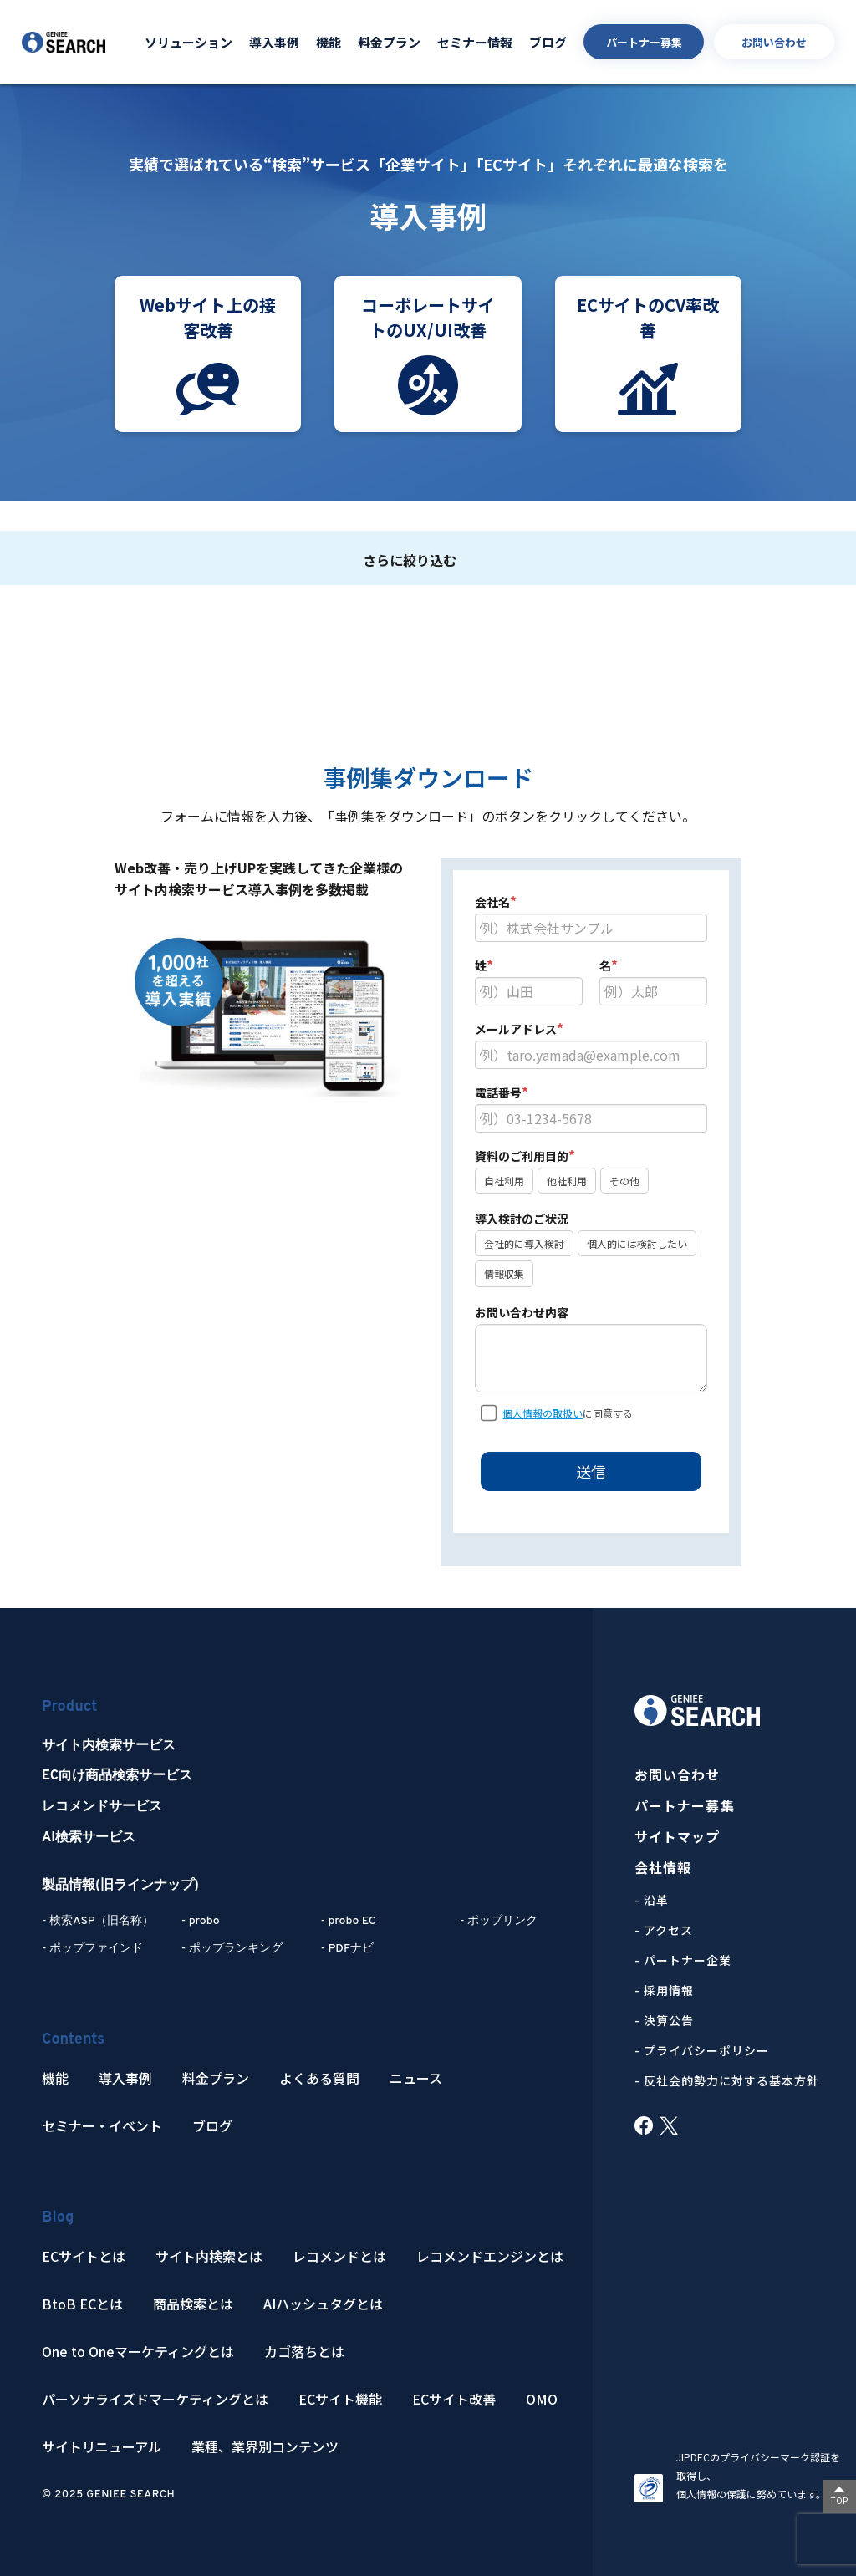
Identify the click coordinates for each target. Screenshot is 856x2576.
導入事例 (274, 42)
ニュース (416, 2078)
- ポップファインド (92, 1949)
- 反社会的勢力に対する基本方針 (726, 2080)
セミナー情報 (474, 42)
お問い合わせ (774, 42)
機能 (328, 42)
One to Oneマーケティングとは (138, 2351)
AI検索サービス (88, 1838)
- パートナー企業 (682, 1960)
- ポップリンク (499, 1921)
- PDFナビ (346, 1949)
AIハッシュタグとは (323, 2304)
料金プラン (389, 42)
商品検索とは (193, 2304)
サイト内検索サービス (109, 1746)
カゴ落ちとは (304, 2351)
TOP (839, 2500)
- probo (200, 1921)
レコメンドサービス (102, 1807)
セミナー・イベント (102, 2126)
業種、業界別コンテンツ (265, 2447)
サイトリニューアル (101, 2447)
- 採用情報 (664, 1990)
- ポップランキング (232, 1949)
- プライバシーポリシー (701, 2050)
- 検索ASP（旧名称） (98, 1921)
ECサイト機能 (340, 2399)
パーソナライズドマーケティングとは (155, 2399)
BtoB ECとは (82, 2304)
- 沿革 (651, 1899)
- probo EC (347, 1921)
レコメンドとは (339, 2256)
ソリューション (188, 42)
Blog (58, 2217)
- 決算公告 (664, 2020)
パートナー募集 (644, 42)
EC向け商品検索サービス (117, 1776)
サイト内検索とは (208, 2256)
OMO (542, 2399)
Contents (73, 2039)
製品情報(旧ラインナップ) (120, 1885)
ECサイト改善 (454, 2399)
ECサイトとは (83, 2256)
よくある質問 (319, 2078)
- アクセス (663, 1930)
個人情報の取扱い (542, 1413)
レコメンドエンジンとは (489, 2256)
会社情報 (662, 1867)
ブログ (548, 42)
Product (69, 1707)
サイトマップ (677, 1836)
